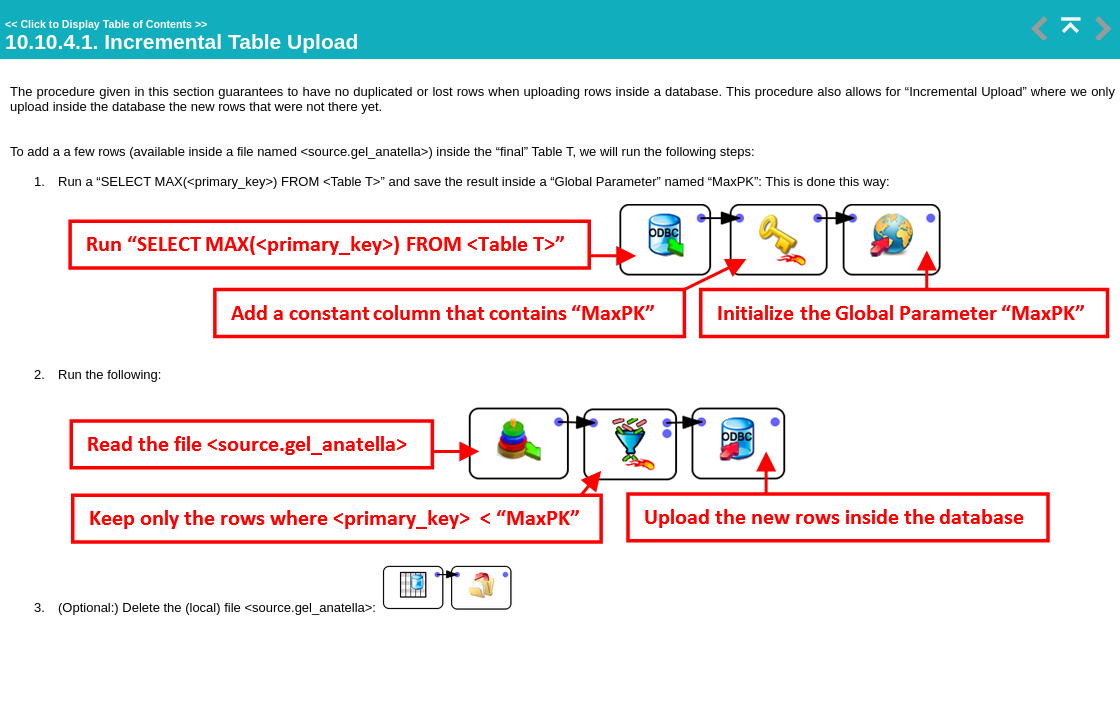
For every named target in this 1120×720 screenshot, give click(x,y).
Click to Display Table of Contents (106, 24)
